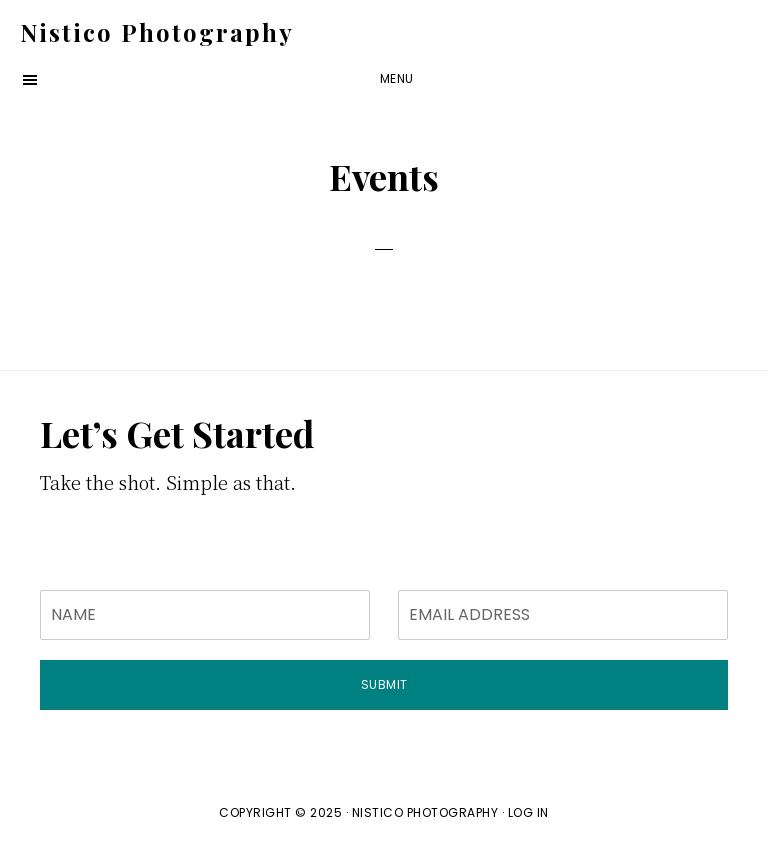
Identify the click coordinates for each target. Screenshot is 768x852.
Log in (528, 812)
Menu (397, 78)
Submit (384, 684)
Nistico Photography (157, 32)
